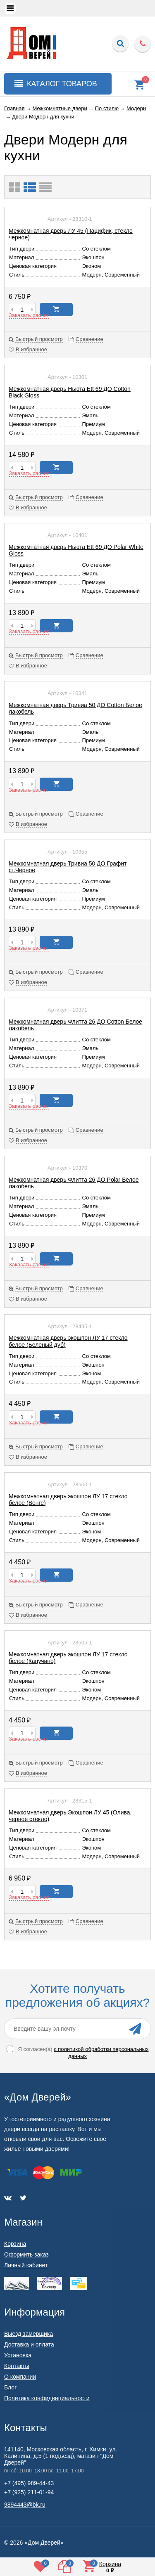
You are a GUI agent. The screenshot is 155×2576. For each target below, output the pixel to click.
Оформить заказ (26, 2254)
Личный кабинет (26, 2265)
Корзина (15, 2243)
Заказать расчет (29, 315)
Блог (10, 2387)
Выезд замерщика (28, 2333)
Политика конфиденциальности (47, 2398)
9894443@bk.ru (24, 2504)
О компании (20, 2376)
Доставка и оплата (29, 2344)
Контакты (16, 2366)
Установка (17, 2355)
